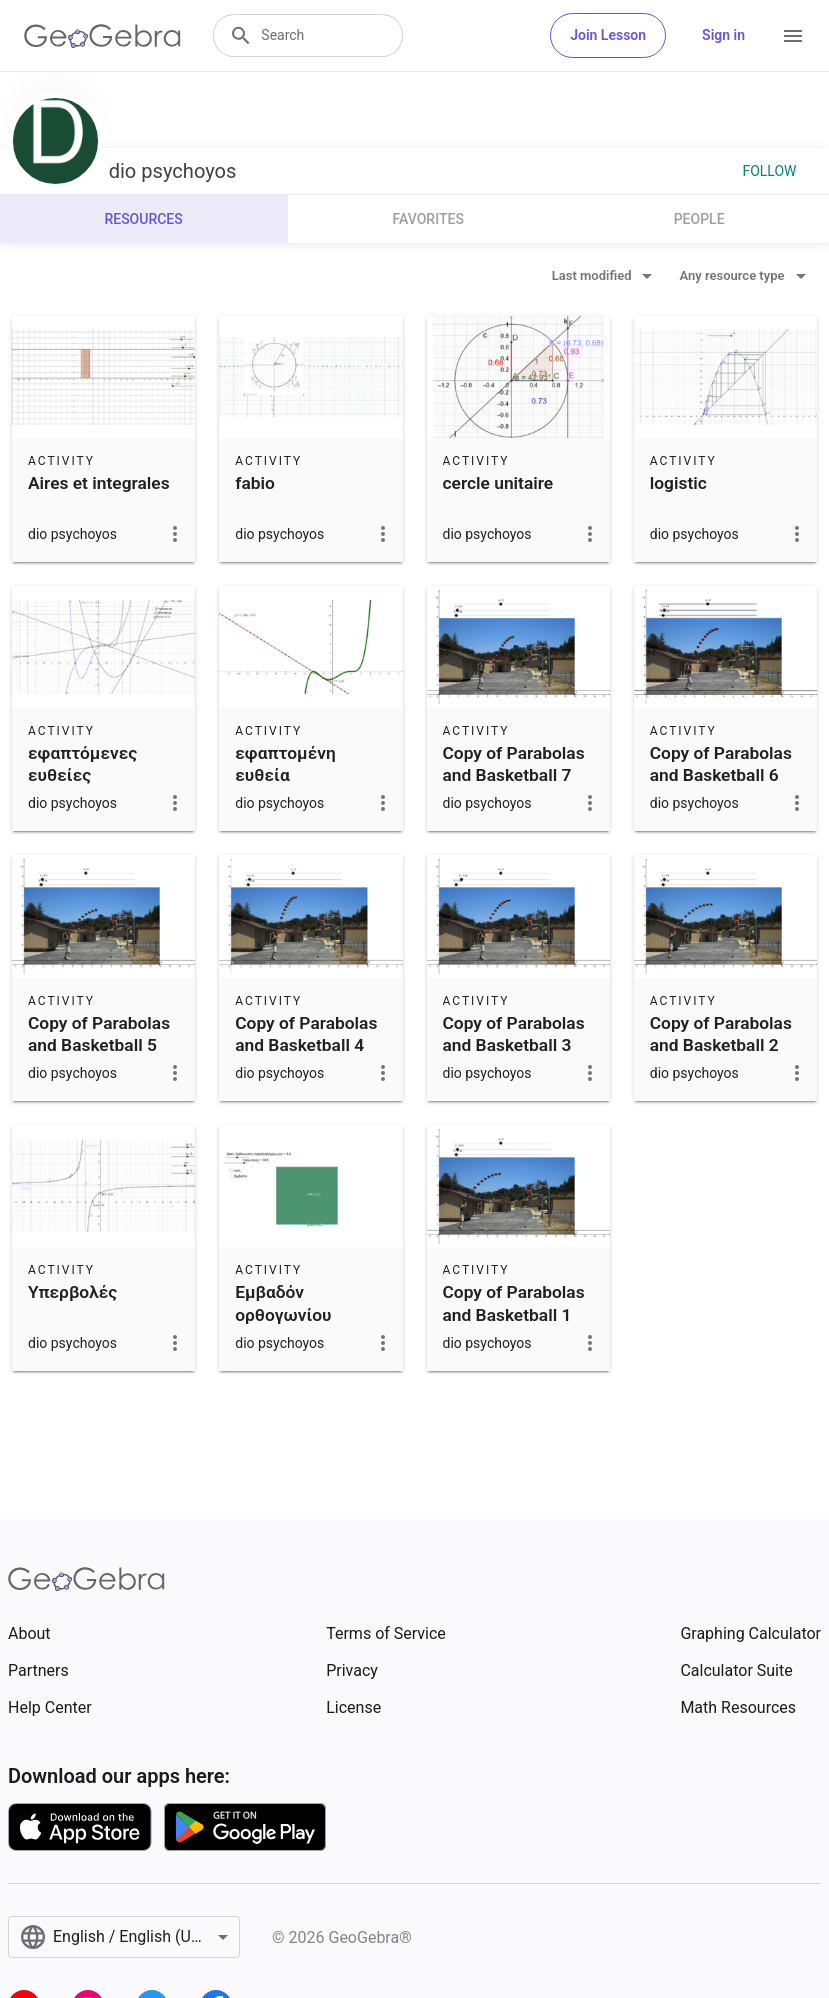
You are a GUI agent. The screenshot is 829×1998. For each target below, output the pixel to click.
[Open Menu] (793, 36)
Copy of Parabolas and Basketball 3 (514, 1034)
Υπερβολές (72, 1292)
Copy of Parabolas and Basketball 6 (721, 764)
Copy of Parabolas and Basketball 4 (306, 1034)
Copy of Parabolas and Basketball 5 (99, 1034)
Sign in (723, 35)
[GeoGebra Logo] (102, 36)
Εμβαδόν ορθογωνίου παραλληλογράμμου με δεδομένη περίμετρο (313, 1337)
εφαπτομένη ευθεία (285, 764)
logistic (678, 483)
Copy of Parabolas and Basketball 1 (514, 1303)
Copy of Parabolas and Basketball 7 (514, 764)
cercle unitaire (498, 483)
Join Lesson (608, 35)
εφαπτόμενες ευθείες (82, 764)
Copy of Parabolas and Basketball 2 (721, 1034)
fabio (255, 483)
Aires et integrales (99, 483)
